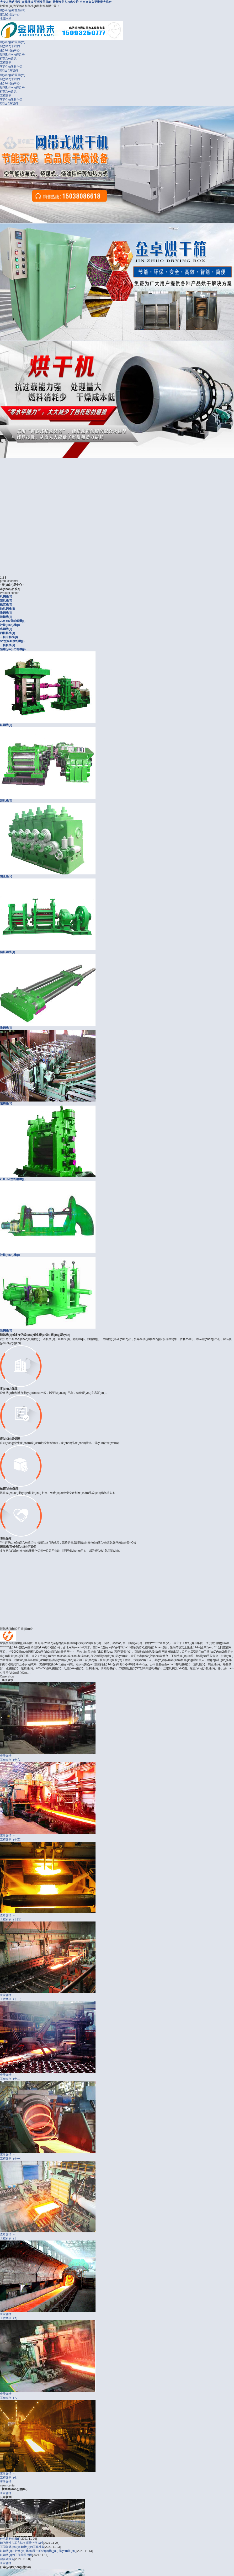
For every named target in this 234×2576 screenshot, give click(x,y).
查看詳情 (5, 2481)
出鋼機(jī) (6, 629)
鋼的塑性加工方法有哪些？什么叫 (21, 2542)
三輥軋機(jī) (7, 645)
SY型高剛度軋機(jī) (12, 641)
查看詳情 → (7, 2493)
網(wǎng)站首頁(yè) (12, 10)
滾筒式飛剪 (7, 2559)
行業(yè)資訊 (8, 58)
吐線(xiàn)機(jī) (10, 625)
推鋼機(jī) (6, 612)
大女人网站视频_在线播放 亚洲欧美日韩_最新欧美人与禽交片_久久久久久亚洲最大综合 (56, 2)
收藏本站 (5, 18)
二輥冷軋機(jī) (9, 637)
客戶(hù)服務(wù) (11, 66)
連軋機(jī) (6, 600)
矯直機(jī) (6, 604)
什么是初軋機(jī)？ (10, 2538)
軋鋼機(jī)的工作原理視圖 (16, 2555)
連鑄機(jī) (6, 616)
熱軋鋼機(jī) (7, 608)
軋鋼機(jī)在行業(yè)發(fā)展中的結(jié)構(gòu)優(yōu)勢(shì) (38, 2551)
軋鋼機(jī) (6, 596)
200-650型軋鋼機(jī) (13, 621)
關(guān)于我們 (10, 46)
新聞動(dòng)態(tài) (12, 54)
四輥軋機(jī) (7, 633)
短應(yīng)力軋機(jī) (13, 649)
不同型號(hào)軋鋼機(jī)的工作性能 (22, 2547)
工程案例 (5, 62)
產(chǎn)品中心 (10, 14)
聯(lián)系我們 (9, 70)
